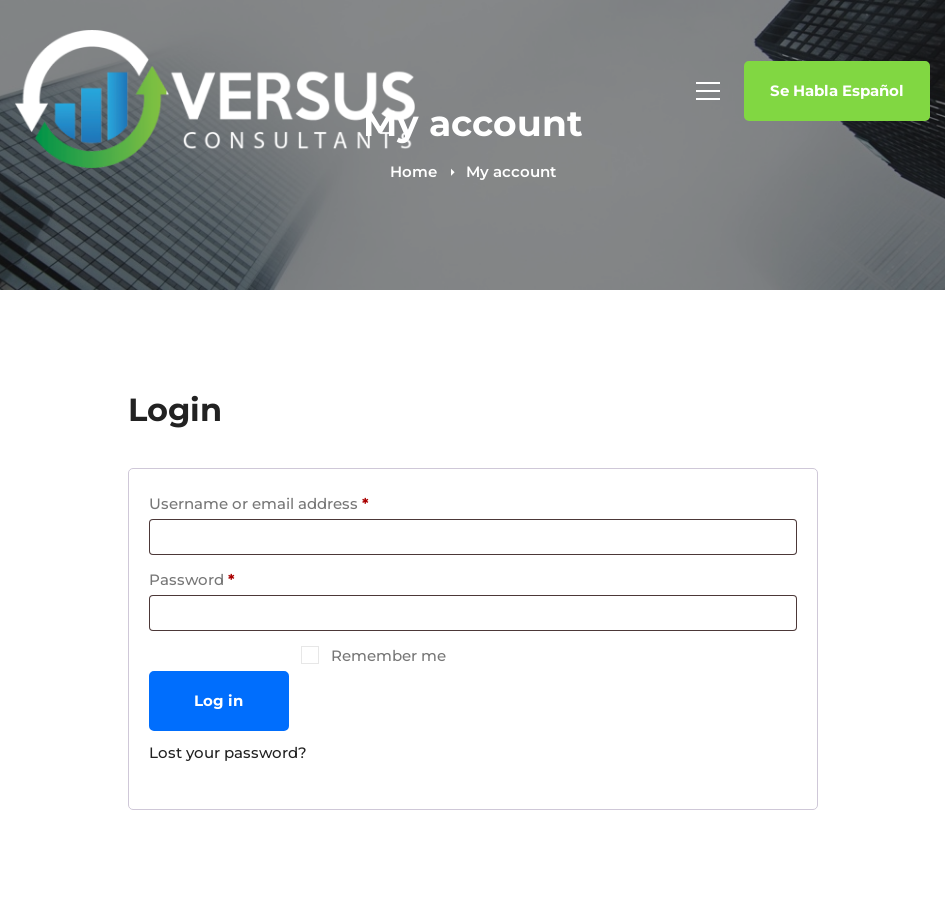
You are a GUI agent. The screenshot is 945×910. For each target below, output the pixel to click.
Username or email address (293, 501)
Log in (218, 700)
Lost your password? (228, 752)
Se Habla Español (837, 90)
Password (226, 577)
